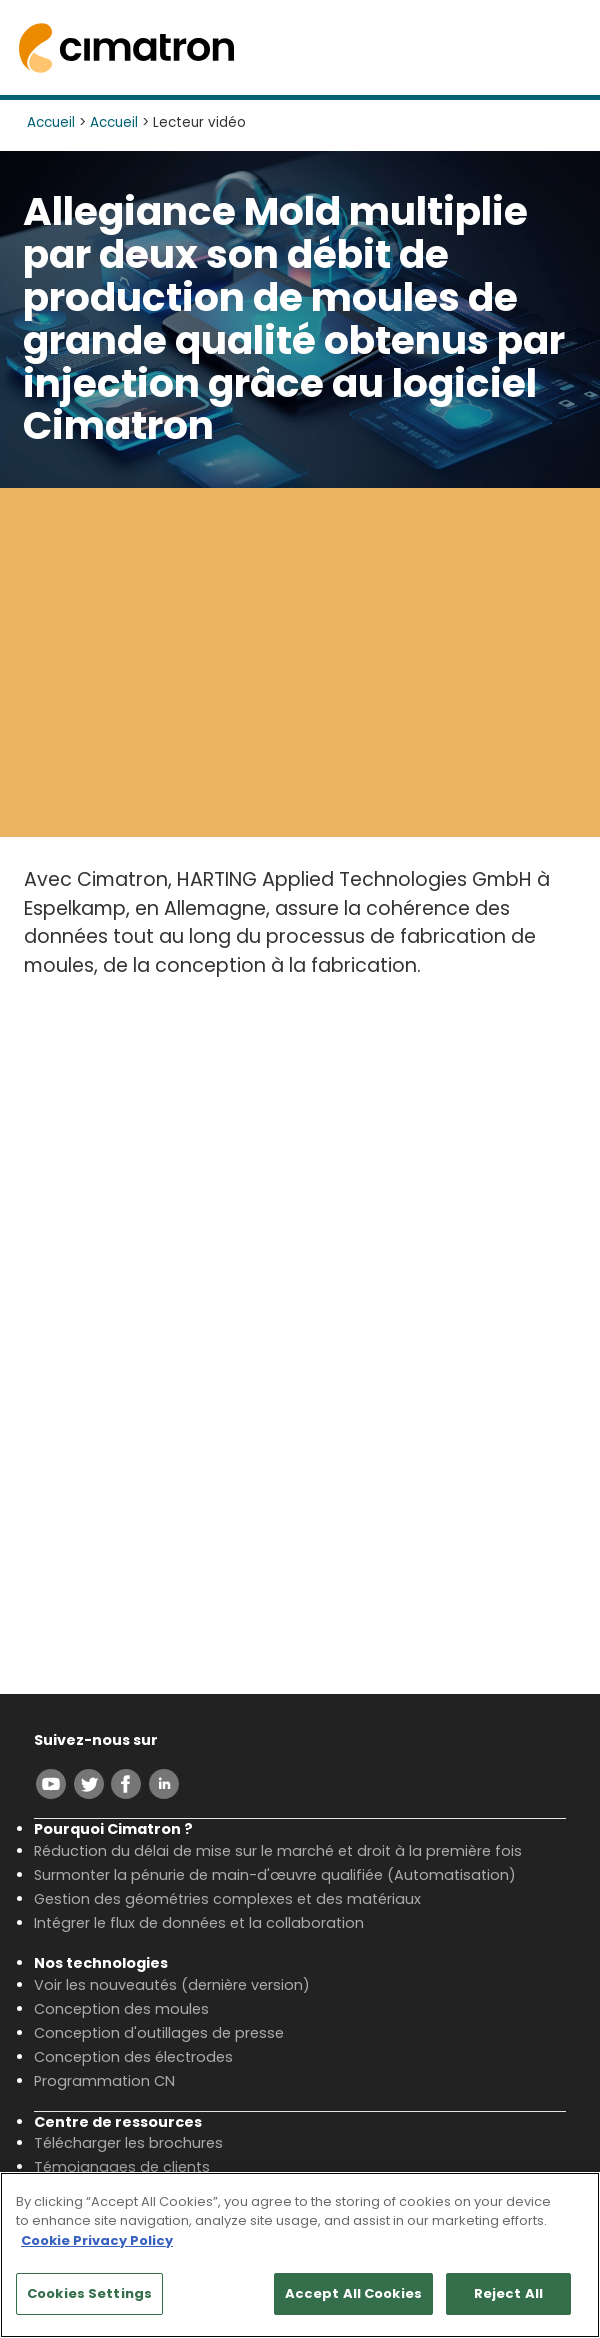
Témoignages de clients (122, 2167)
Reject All (508, 2293)
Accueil (51, 122)
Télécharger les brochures (128, 2143)
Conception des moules (121, 2009)
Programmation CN (104, 2081)
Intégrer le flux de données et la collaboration (199, 1923)
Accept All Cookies (353, 2293)
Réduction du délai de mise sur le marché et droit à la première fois (278, 1851)
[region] (300, 2255)
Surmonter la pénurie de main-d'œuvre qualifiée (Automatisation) (275, 1875)
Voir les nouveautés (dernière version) (172, 1985)
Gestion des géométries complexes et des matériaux (227, 1899)
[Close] (568, 2204)
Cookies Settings (89, 2293)
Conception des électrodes (133, 2057)
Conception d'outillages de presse (159, 2033)
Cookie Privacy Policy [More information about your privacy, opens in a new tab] (97, 2240)
